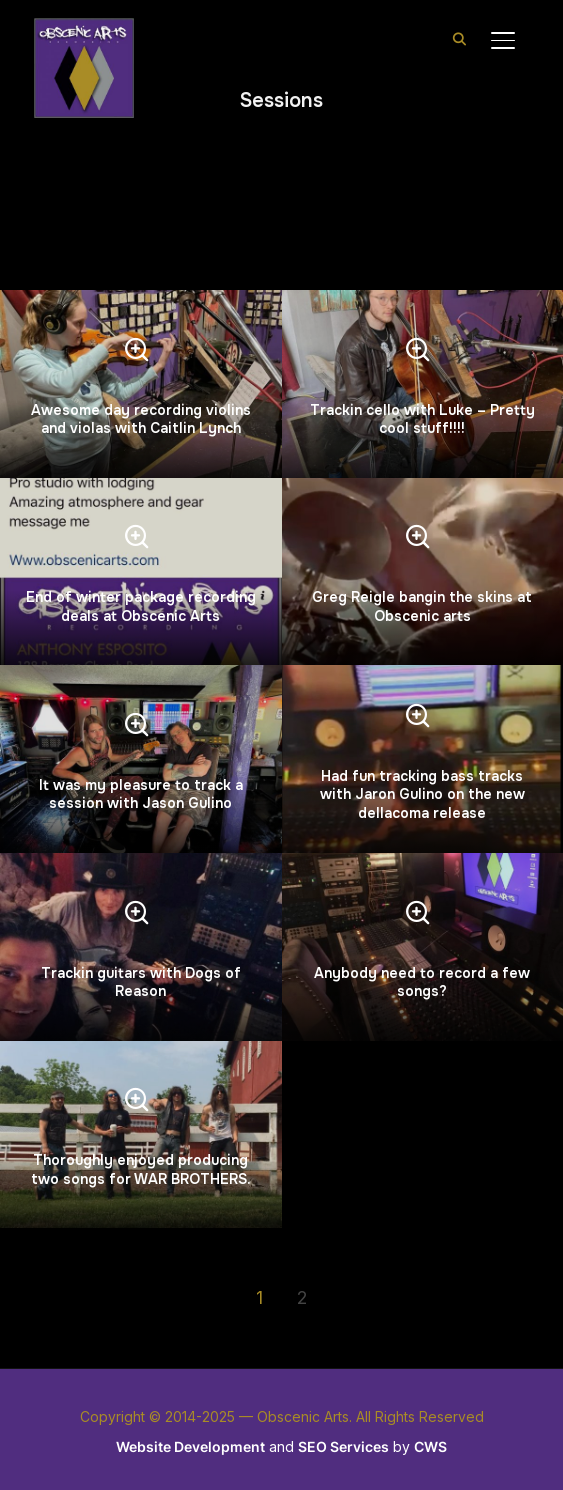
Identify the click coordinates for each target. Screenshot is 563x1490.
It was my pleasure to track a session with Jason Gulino (141, 794)
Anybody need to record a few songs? (422, 982)
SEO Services (343, 1446)
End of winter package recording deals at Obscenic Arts (141, 606)
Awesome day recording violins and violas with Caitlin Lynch (141, 419)
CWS (430, 1446)
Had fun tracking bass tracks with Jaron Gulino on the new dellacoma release (422, 794)
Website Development (190, 1446)
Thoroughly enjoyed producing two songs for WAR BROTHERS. (141, 1169)
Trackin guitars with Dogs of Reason (141, 982)
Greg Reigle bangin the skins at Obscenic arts (422, 606)
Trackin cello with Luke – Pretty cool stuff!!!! (422, 419)
